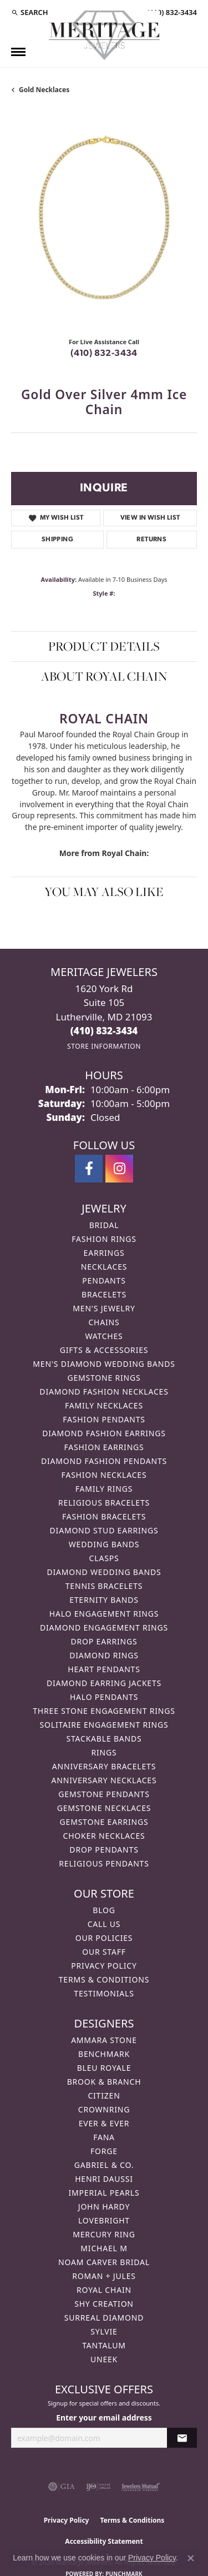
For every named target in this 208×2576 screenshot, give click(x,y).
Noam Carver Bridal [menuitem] (104, 2262)
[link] (171, 12)
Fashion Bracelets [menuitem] (104, 1516)
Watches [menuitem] (104, 1336)
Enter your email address (104, 2417)
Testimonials (104, 1993)
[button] (29, 12)
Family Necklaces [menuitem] (104, 1405)
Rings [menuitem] (104, 1752)
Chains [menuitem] (103, 1322)
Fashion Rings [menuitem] (104, 1239)
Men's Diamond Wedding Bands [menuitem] (104, 1364)
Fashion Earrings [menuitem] (104, 1447)
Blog (104, 1910)
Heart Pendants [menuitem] (104, 1669)
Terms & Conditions (104, 1979)
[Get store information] (104, 1046)
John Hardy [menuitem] (104, 2206)
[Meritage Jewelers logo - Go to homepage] (104, 35)
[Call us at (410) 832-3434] (104, 1030)
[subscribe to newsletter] (182, 2438)
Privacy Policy (103, 1965)
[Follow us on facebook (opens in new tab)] (89, 1169)
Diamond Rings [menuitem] (103, 1655)
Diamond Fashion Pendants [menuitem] (104, 1461)
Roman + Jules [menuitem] (103, 2276)
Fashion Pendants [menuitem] (104, 1419)
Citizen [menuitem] (104, 2095)
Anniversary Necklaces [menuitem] (104, 1780)
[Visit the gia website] (61, 2486)
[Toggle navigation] (18, 52)
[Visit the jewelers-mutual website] (140, 2486)
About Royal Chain (104, 676)
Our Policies (104, 1938)
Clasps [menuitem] (104, 1558)
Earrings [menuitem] (104, 1252)
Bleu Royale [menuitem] (104, 2067)
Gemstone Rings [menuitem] (103, 1377)
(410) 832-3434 (104, 353)
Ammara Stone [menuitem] (104, 2040)
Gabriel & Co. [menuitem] (104, 2165)
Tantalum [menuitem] (104, 2345)
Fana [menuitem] (104, 2137)
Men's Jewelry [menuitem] (104, 1308)
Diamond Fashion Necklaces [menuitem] (103, 1391)
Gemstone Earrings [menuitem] (104, 1822)
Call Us (104, 1924)
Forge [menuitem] (104, 2151)
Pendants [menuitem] (103, 1280)
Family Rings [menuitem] (104, 1488)
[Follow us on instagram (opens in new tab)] (119, 1169)
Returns (151, 539)
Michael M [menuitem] (103, 2248)
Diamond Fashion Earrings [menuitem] (104, 1433)
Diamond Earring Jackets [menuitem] (104, 1683)
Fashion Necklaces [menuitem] (104, 1475)
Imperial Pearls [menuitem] (103, 2192)
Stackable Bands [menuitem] (103, 1738)
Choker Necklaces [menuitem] (104, 1835)
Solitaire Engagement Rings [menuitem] (104, 1724)
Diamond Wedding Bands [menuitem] (104, 1572)
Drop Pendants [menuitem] (103, 1849)
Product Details (104, 646)
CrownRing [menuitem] (104, 2109)
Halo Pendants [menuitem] (104, 1697)
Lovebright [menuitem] (104, 2220)
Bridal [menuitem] (104, 1225)
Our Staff (104, 1951)
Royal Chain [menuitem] (104, 2290)
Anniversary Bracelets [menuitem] (104, 1766)
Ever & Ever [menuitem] (104, 2123)
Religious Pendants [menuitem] (104, 1863)
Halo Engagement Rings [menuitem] (104, 1613)
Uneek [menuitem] (104, 2359)
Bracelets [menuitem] (104, 1294)
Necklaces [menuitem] (104, 1266)
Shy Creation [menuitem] (104, 2303)
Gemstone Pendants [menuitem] (103, 1794)
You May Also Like (104, 891)
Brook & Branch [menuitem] (104, 2081)
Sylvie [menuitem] (103, 2331)
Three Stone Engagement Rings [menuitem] (104, 1710)
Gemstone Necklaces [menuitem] (104, 1808)
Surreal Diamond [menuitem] (104, 2317)
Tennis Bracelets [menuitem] (104, 1586)
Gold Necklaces (44, 89)
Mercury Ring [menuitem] (104, 2234)
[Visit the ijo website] (98, 2486)
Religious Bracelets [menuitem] (104, 1502)
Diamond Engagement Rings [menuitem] (104, 1627)
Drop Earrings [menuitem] (104, 1641)
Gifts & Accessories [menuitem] (104, 1350)
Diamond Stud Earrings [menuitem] (104, 1530)
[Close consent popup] (190, 2558)
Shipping (57, 539)
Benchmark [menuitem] (104, 2054)
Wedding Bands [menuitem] (104, 1544)
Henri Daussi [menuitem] (104, 2179)
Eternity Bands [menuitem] (104, 1599)
